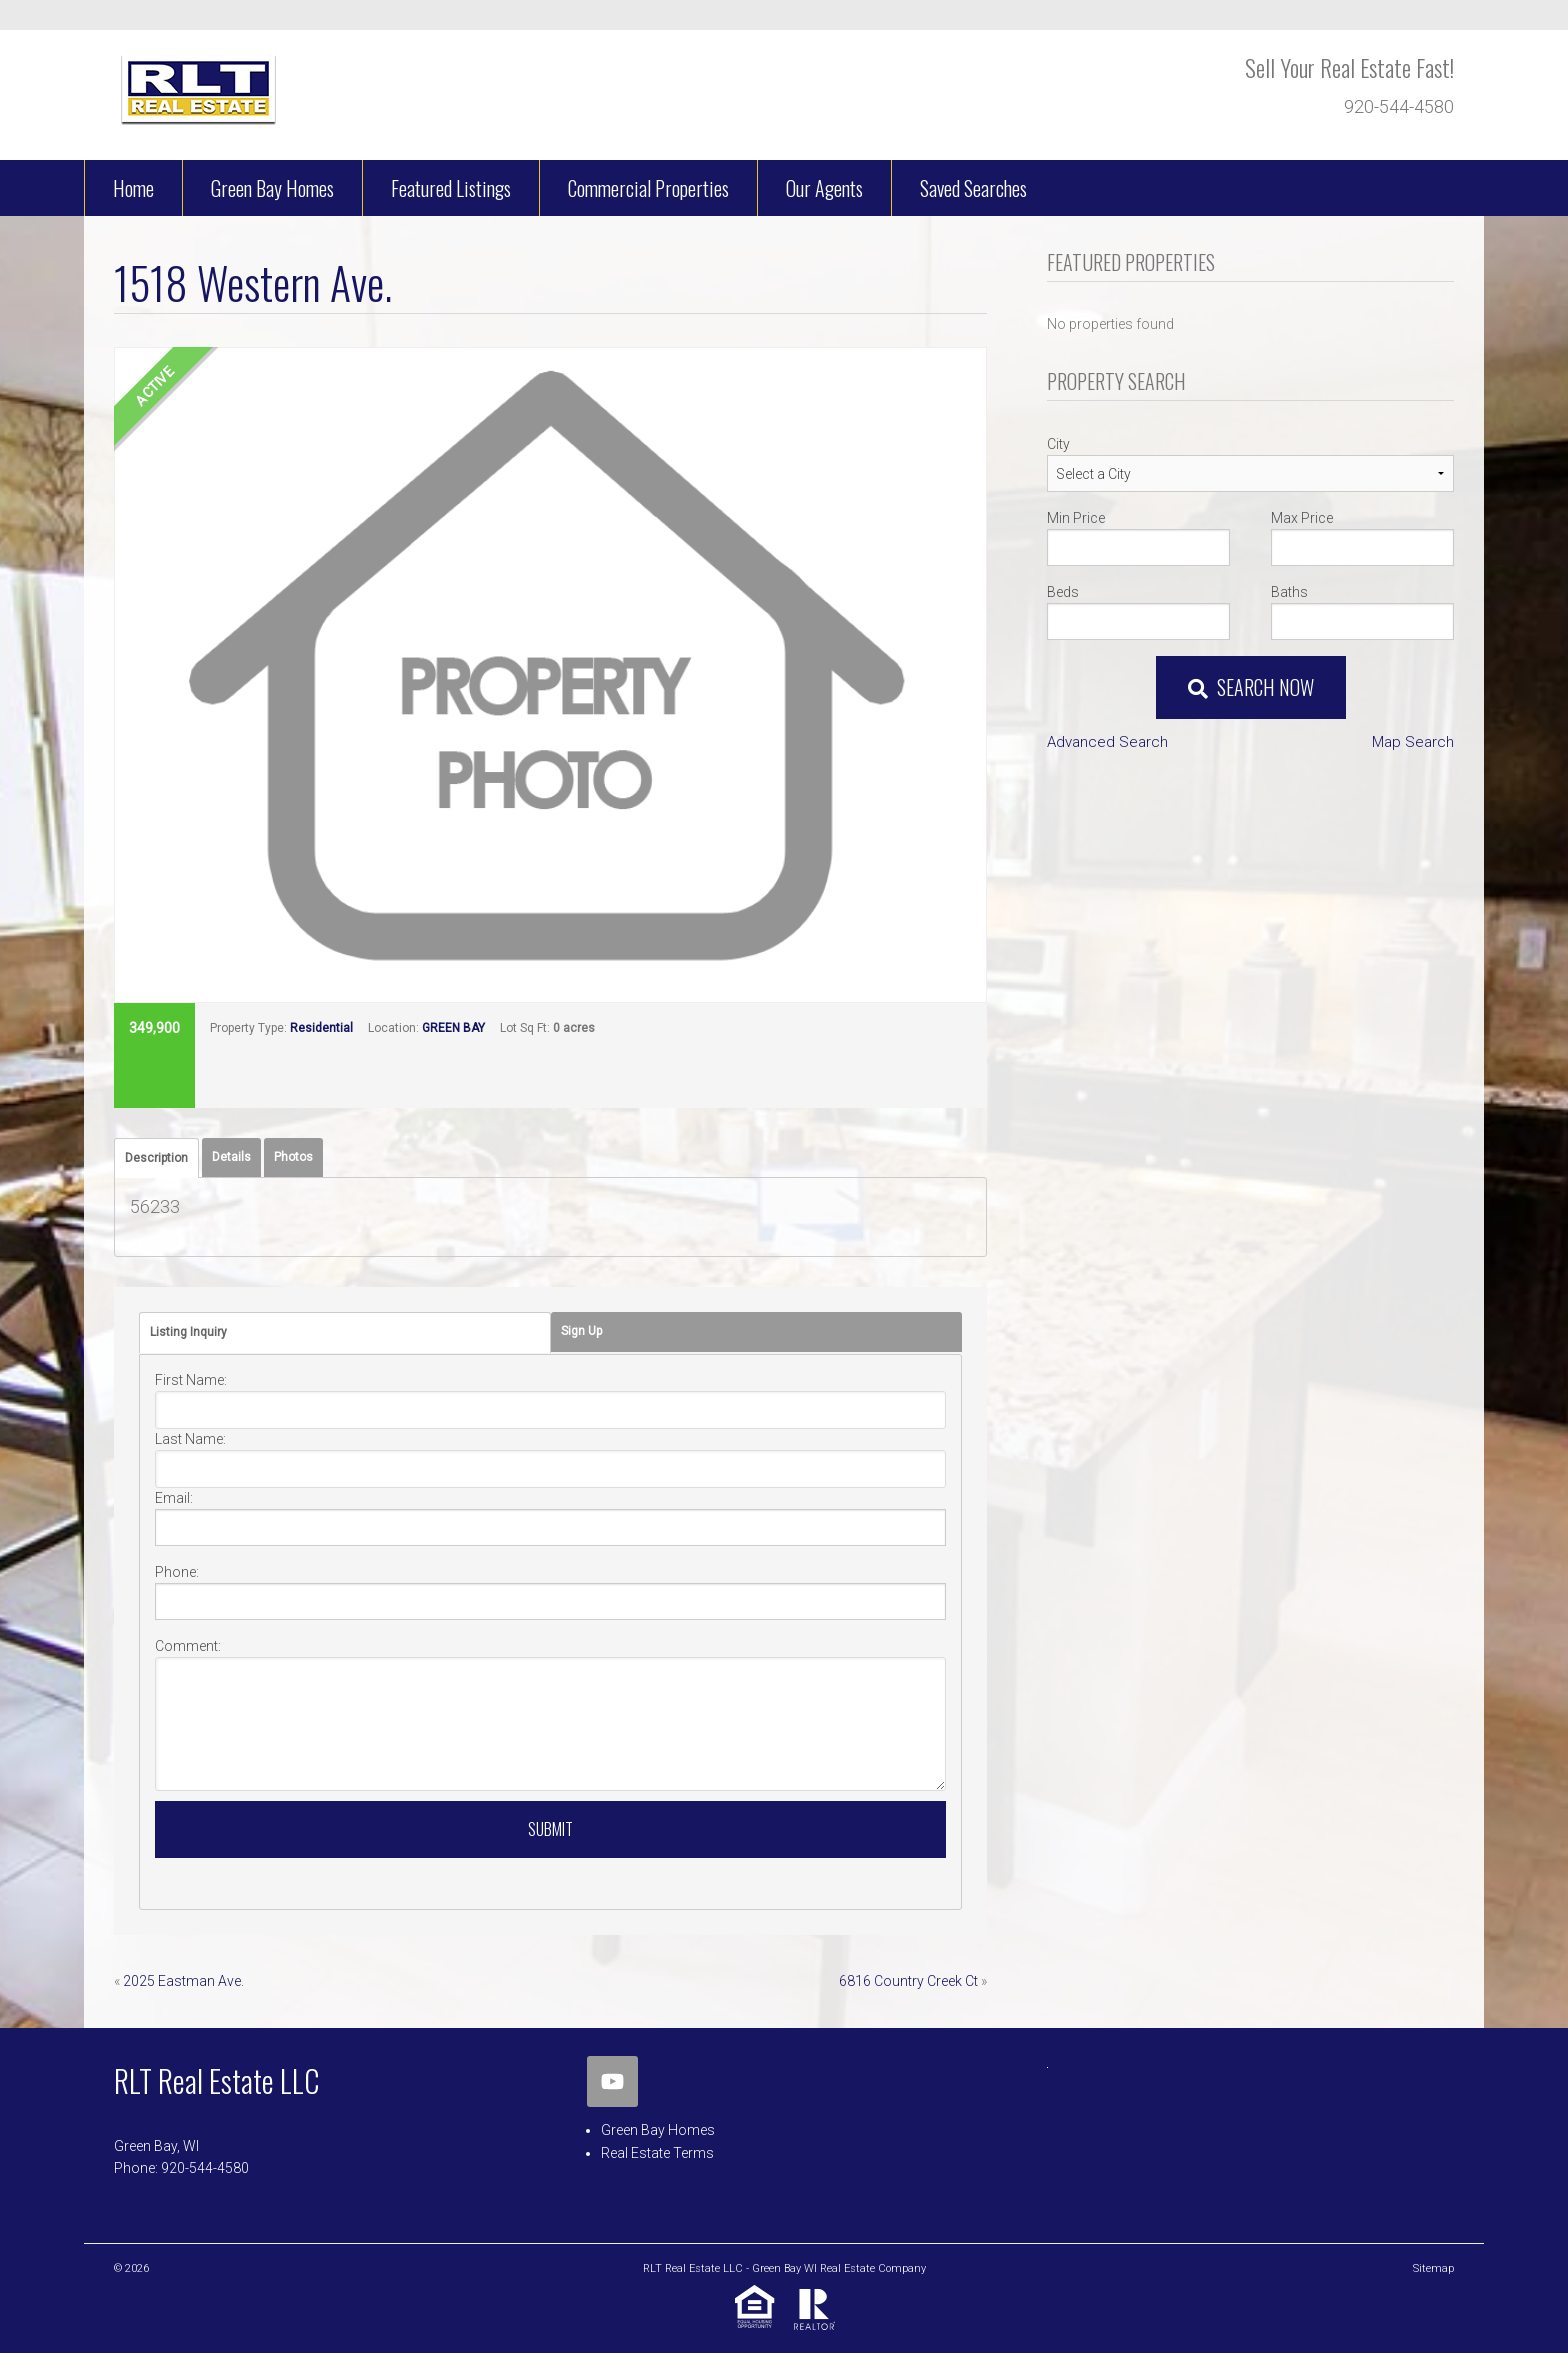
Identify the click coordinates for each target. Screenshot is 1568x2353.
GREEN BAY (453, 1028)
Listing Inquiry (188, 1332)
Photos (293, 1157)
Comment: (188, 1646)
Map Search (1413, 742)
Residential (321, 1028)
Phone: (177, 1572)
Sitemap (1433, 2268)
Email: (174, 1498)
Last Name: (190, 1439)
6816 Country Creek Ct (908, 1981)
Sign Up (581, 1331)
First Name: (191, 1380)
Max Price (1302, 518)
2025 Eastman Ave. (183, 1981)
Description (156, 1158)
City (1058, 444)
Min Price (1076, 518)
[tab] (156, 1158)
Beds (1063, 592)
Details (231, 1157)
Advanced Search (1107, 742)
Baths (1289, 592)
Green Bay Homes (658, 2130)
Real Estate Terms (657, 2153)
